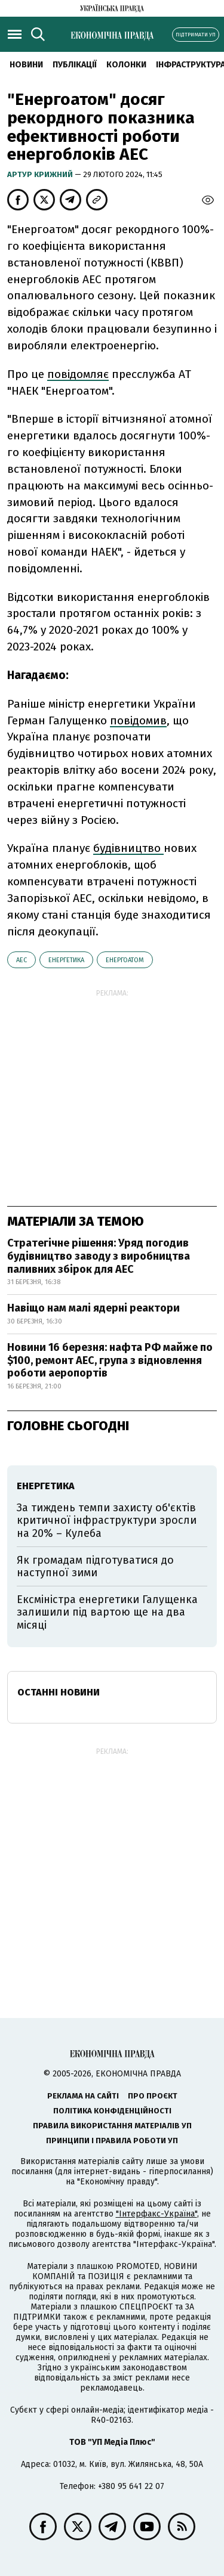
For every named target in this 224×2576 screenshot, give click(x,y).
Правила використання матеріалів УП (112, 2125)
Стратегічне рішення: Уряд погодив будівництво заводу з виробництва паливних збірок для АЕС (98, 1255)
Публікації (75, 65)
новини (26, 65)
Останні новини (58, 1692)
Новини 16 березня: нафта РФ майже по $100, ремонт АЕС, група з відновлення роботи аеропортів (110, 1360)
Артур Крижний (41, 174)
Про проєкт (152, 2095)
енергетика (66, 960)
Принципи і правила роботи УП (112, 2140)
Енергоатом (125, 960)
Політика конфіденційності (112, 2110)
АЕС (21, 960)
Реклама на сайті (83, 2095)
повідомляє (78, 374)
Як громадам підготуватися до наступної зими (95, 1567)
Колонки (126, 65)
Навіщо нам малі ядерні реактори (93, 1308)
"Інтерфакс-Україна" (156, 2214)
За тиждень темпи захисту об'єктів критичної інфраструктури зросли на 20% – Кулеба (107, 1520)
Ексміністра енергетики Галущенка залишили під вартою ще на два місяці (107, 1612)
